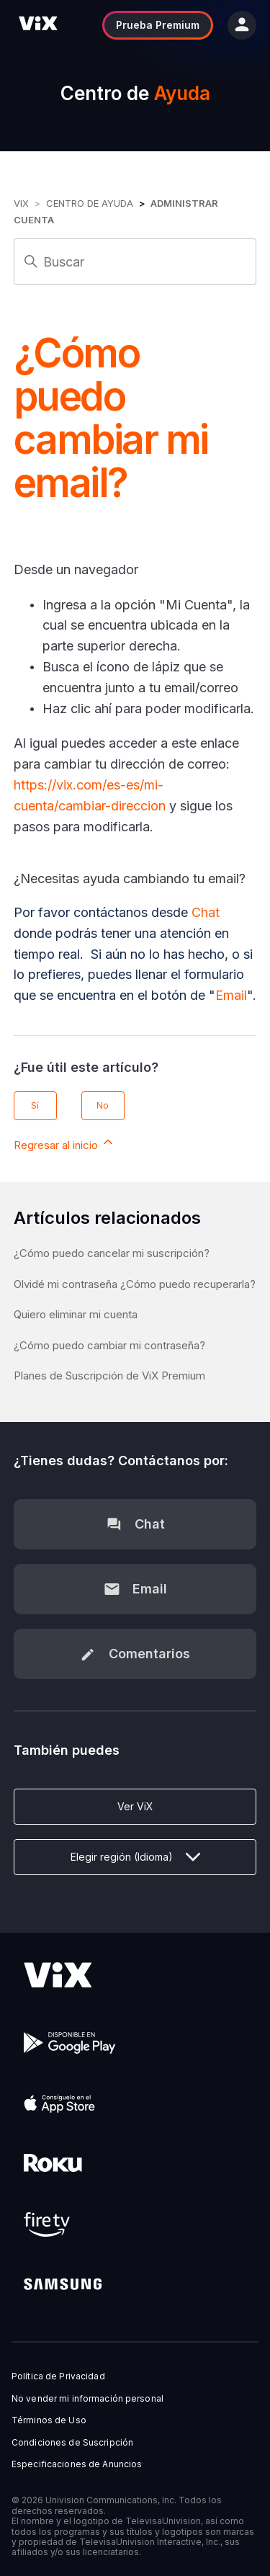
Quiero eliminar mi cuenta (76, 1314)
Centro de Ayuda (89, 203)
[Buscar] (135, 261)
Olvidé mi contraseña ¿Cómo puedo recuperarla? (135, 1284)
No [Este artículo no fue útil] (102, 1105)
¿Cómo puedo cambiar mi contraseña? (109, 1345)
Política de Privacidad (58, 2376)
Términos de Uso (49, 2420)
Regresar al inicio (64, 1143)
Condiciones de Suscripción (72, 2443)
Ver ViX (135, 1806)
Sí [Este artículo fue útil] (35, 1105)
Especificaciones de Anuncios (77, 2464)
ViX (21, 203)
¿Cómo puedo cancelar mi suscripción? (112, 1253)
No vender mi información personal (87, 2399)
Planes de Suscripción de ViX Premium (109, 1375)
